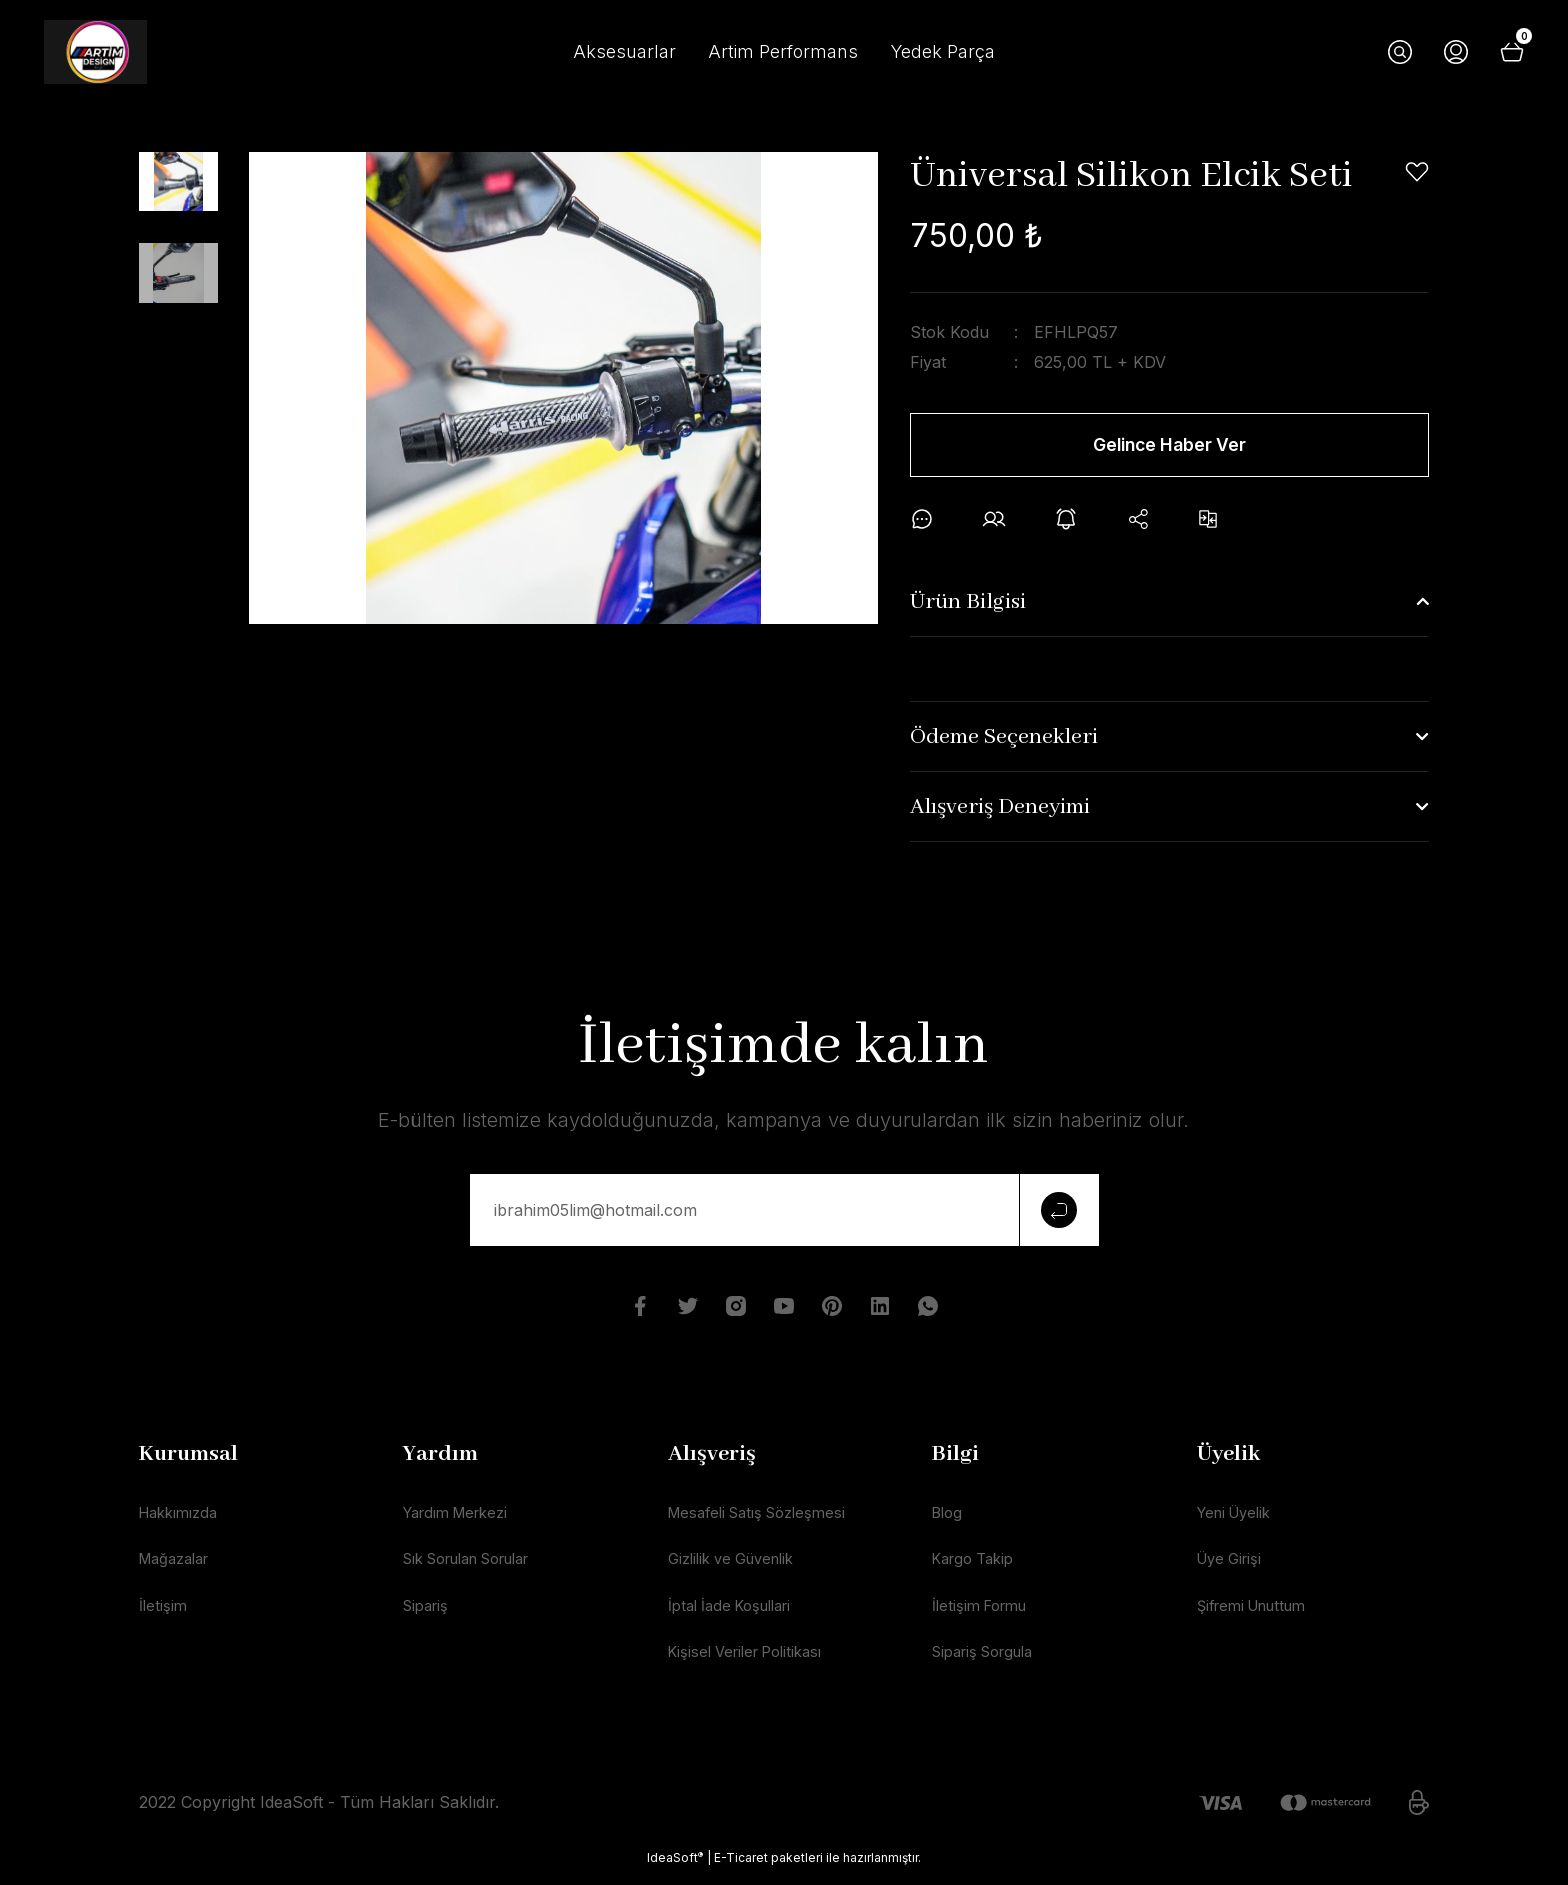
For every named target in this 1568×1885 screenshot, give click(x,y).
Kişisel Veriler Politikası (753, 1664)
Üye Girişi (1233, 1568)
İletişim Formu (984, 1616)
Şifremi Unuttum (1259, 1616)
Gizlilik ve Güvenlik (738, 1568)
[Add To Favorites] (1417, 172)
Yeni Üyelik (1239, 1520)
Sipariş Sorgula (990, 1664)
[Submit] (1059, 1216)
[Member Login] (1456, 52)
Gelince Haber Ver (1169, 445)
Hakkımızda (183, 1520)
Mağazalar (179, 1568)
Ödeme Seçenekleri (1004, 743)
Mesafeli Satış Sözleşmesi (765, 1520)
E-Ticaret (741, 1870)
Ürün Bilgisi (968, 608)
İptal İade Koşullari (737, 1616)
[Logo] (95, 52)
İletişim (164, 1616)
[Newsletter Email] (784, 1216)
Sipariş (428, 1616)
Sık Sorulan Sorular (479, 1568)
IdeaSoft (675, 1870)
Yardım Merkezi (462, 1520)
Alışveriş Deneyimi (1000, 813)
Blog (949, 1520)
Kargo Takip (978, 1568)
